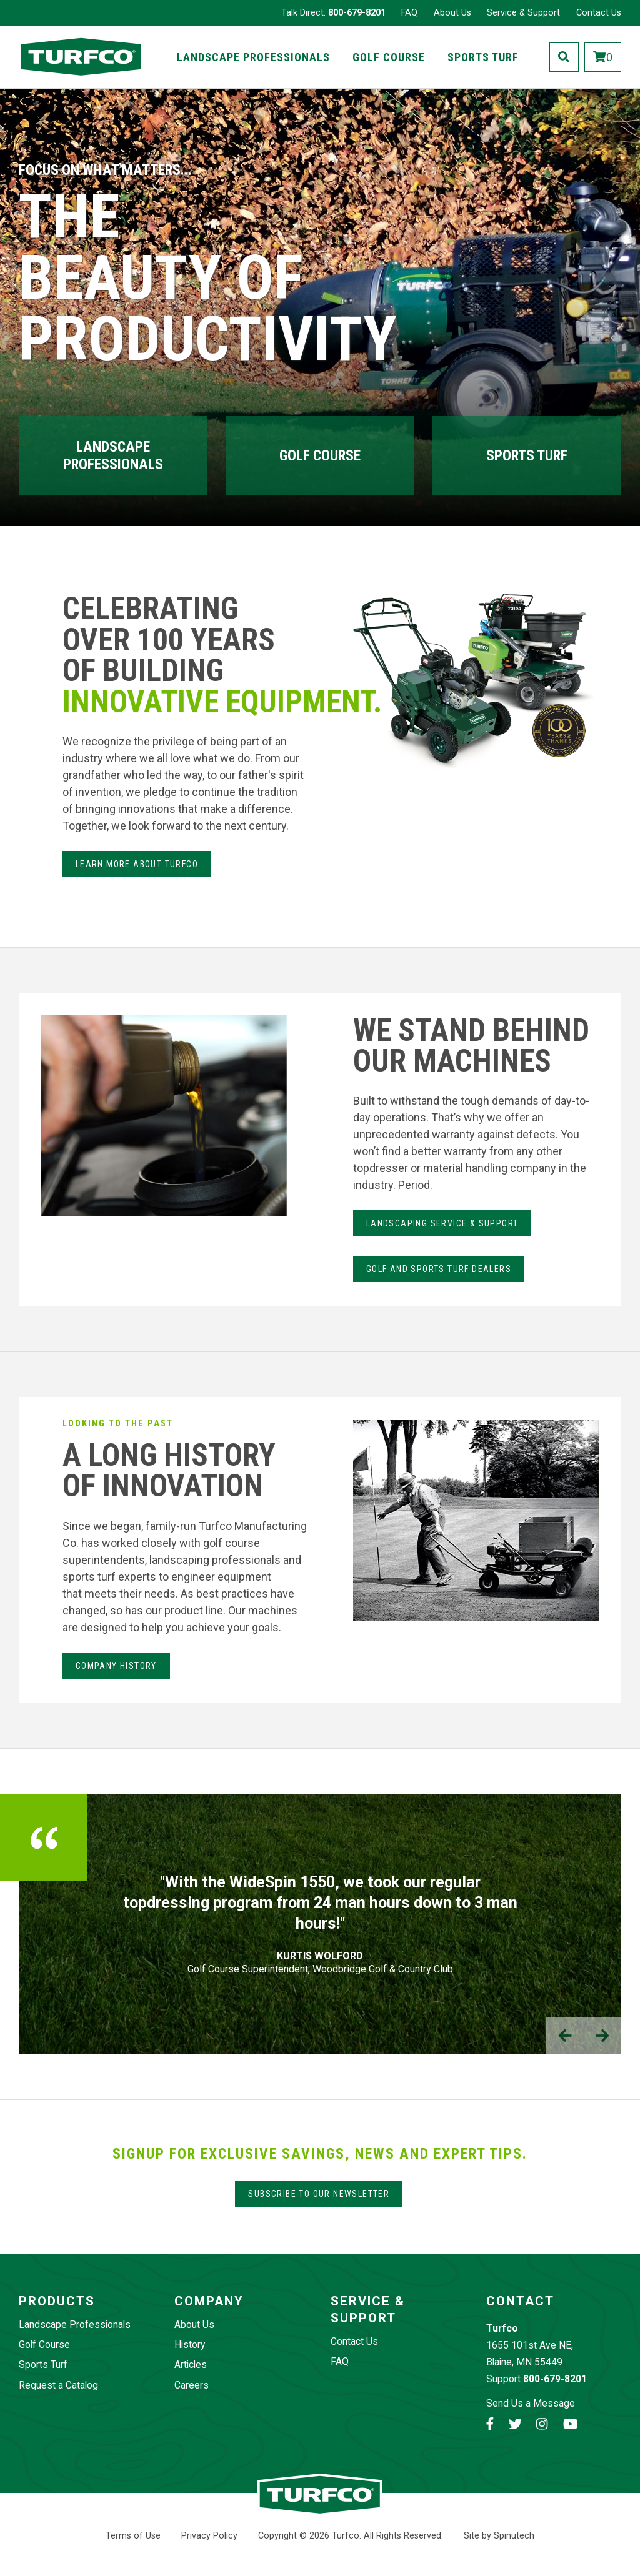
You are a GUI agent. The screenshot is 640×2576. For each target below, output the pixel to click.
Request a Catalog (58, 2385)
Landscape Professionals (253, 57)
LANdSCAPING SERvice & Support (442, 1223)
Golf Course (388, 57)
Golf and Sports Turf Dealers (438, 1269)
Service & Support (523, 12)
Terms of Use (133, 2535)
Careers (191, 2385)
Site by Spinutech (499, 2535)
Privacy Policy (209, 2535)
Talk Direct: (333, 12)
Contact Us (598, 12)
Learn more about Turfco (137, 864)
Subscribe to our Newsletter (318, 2194)
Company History (116, 1666)
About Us (452, 12)
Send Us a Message (530, 2403)
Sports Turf (483, 57)
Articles (190, 2364)
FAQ (409, 12)
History (189, 2344)
